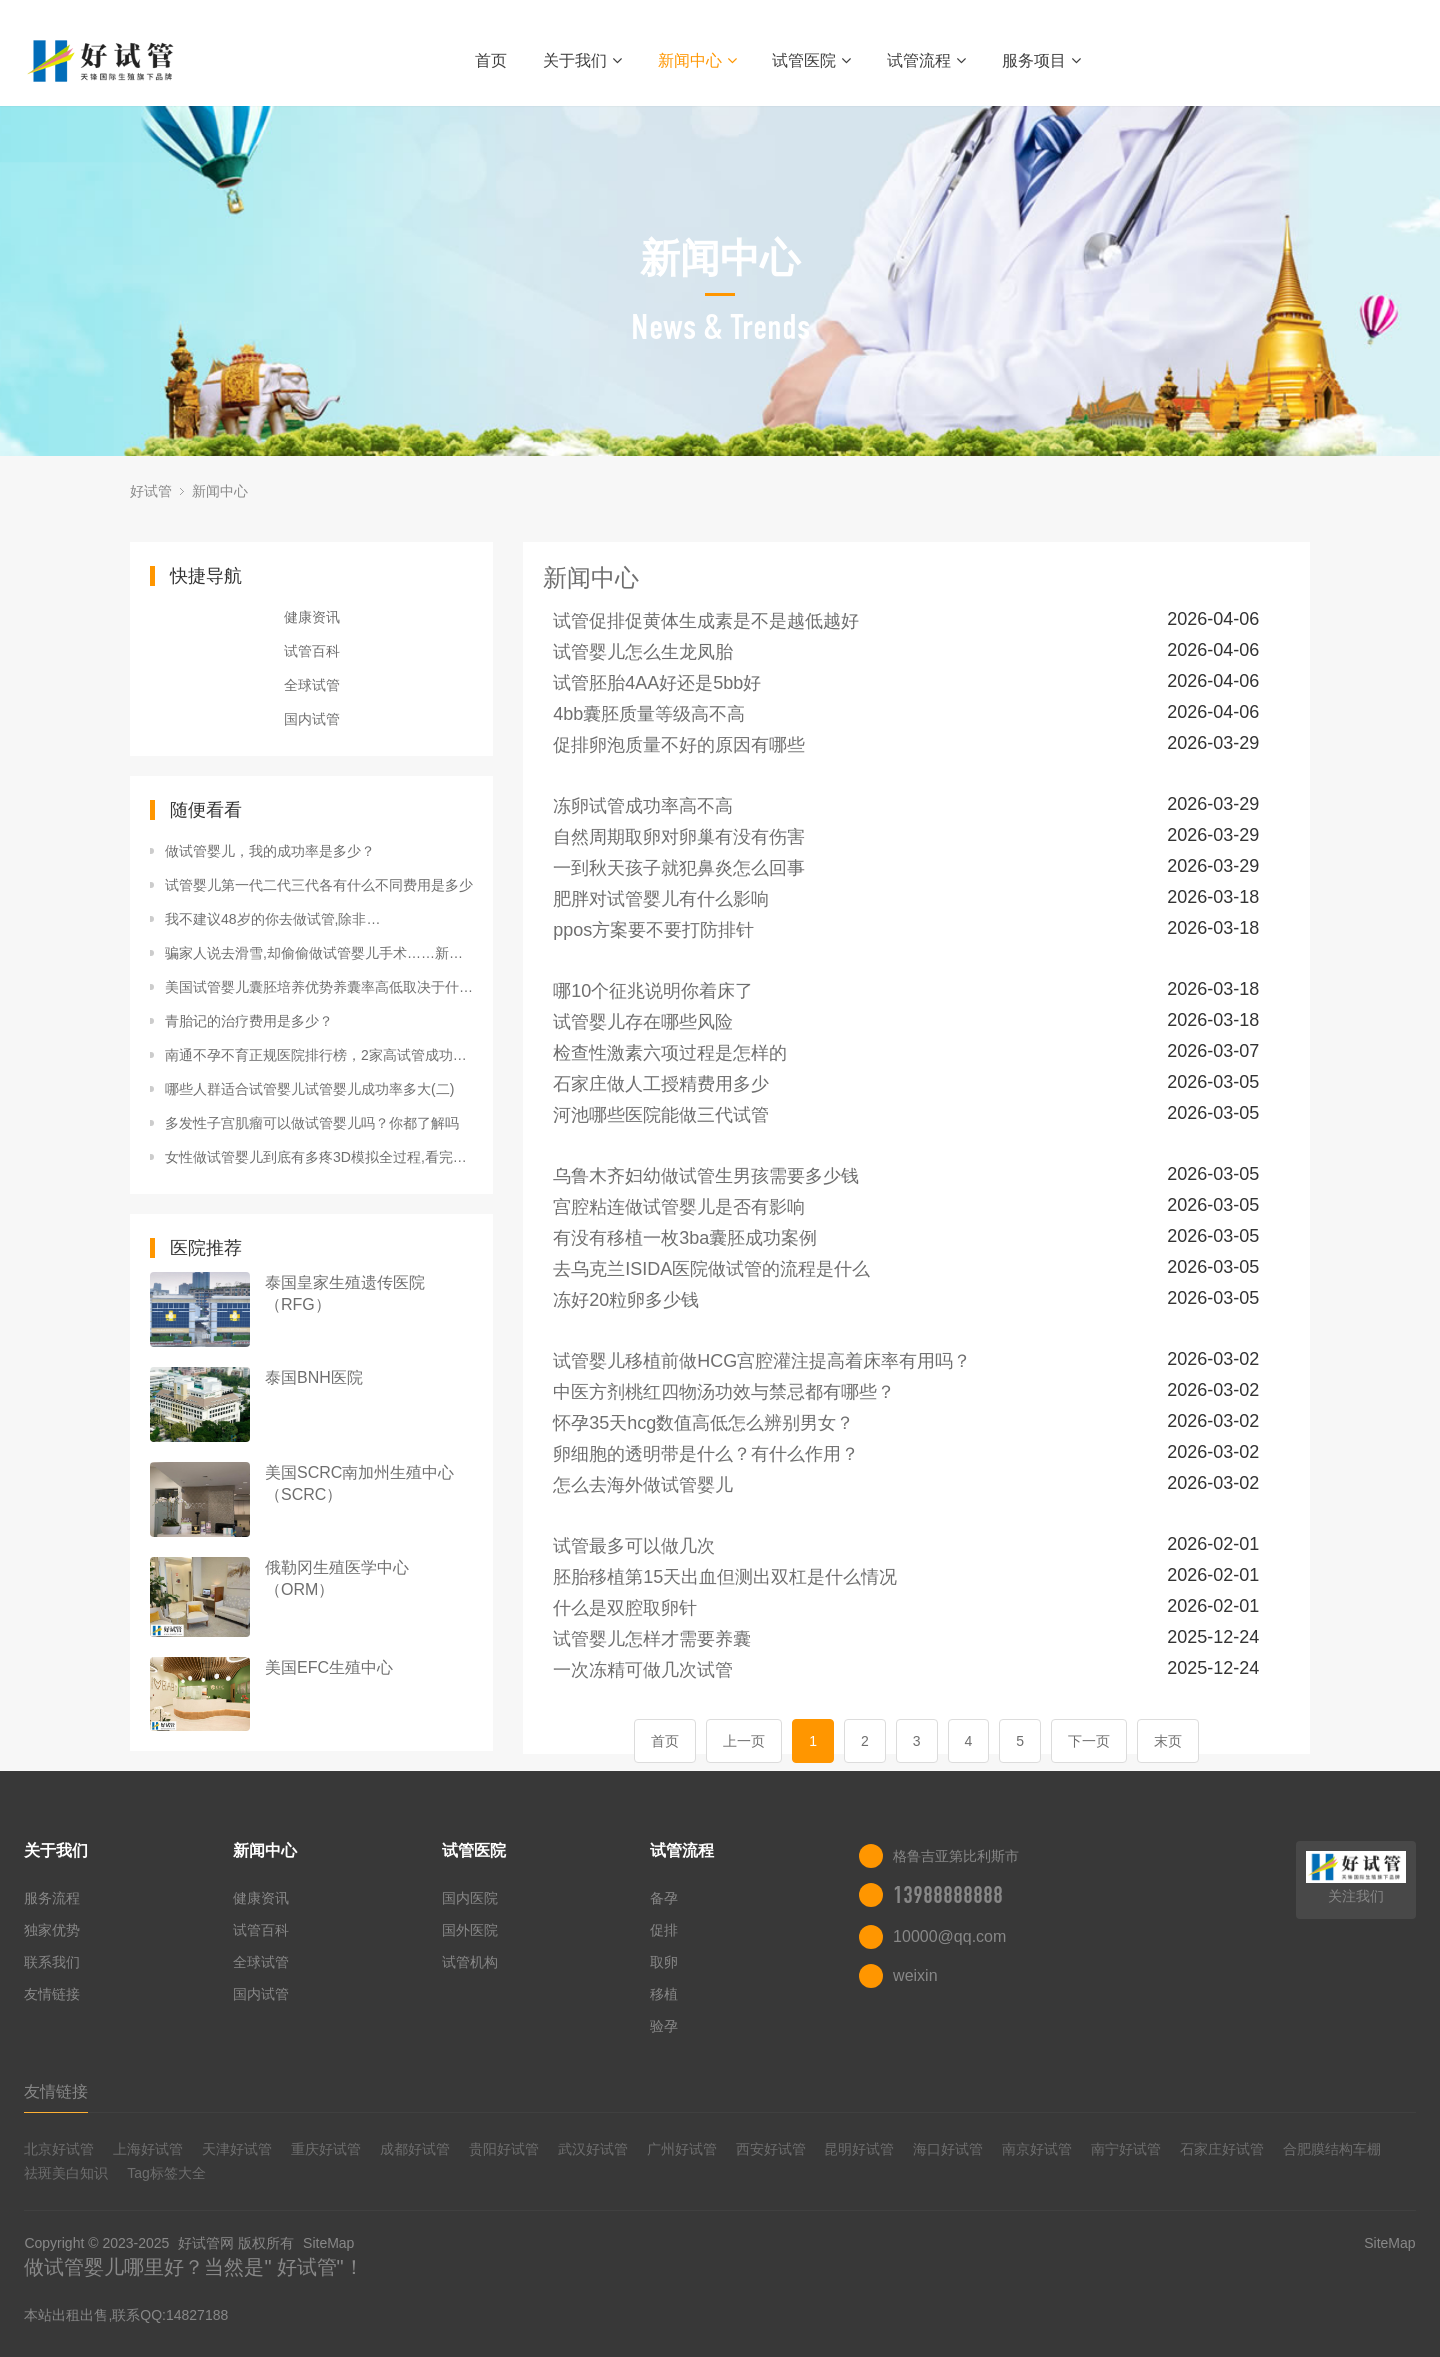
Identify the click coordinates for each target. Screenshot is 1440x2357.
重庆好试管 (326, 2149)
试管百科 (312, 651)
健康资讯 (312, 617)
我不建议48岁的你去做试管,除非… (272, 919)
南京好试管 (1037, 2149)
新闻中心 (697, 60)
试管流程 (926, 60)
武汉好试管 (593, 2149)
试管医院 (811, 60)
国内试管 (312, 719)
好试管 (151, 491)
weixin (915, 1975)
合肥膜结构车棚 (1332, 2149)
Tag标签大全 (166, 2173)
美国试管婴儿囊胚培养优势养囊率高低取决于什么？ (319, 987)
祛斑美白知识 (66, 2173)
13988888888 (948, 1895)
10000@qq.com (949, 1936)
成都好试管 (415, 2149)
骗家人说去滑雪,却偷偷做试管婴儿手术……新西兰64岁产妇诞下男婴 (319, 953)
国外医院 (470, 1930)
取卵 (664, 1962)
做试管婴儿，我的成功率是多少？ (270, 851)
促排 (664, 1930)
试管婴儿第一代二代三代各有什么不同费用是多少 (319, 885)
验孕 (664, 2026)
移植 (664, 1994)
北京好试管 (59, 2149)
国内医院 (470, 1898)
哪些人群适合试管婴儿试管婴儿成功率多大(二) (309, 1089)
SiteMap (328, 2243)
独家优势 (52, 1930)
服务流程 (52, 1898)
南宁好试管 (1126, 2149)
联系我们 (52, 1962)
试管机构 (470, 1962)
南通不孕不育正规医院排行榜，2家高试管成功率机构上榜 (319, 1055)
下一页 (1089, 1741)
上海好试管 (148, 2149)
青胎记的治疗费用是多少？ (249, 1021)
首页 (491, 60)
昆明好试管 (859, 2149)
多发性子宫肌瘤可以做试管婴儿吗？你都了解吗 (312, 1123)
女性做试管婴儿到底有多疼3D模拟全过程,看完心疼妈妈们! (319, 1157)
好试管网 (206, 2243)
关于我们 (582, 60)
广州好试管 (682, 2149)
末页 (1168, 1741)
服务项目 (1041, 60)
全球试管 (312, 685)
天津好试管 (237, 2149)
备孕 (664, 1898)
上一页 (744, 1741)
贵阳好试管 (504, 2149)
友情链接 (52, 1994)
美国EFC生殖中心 (329, 1667)
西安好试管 (771, 2149)
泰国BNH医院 (314, 1377)
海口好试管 (948, 2149)
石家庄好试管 (1222, 2149)
